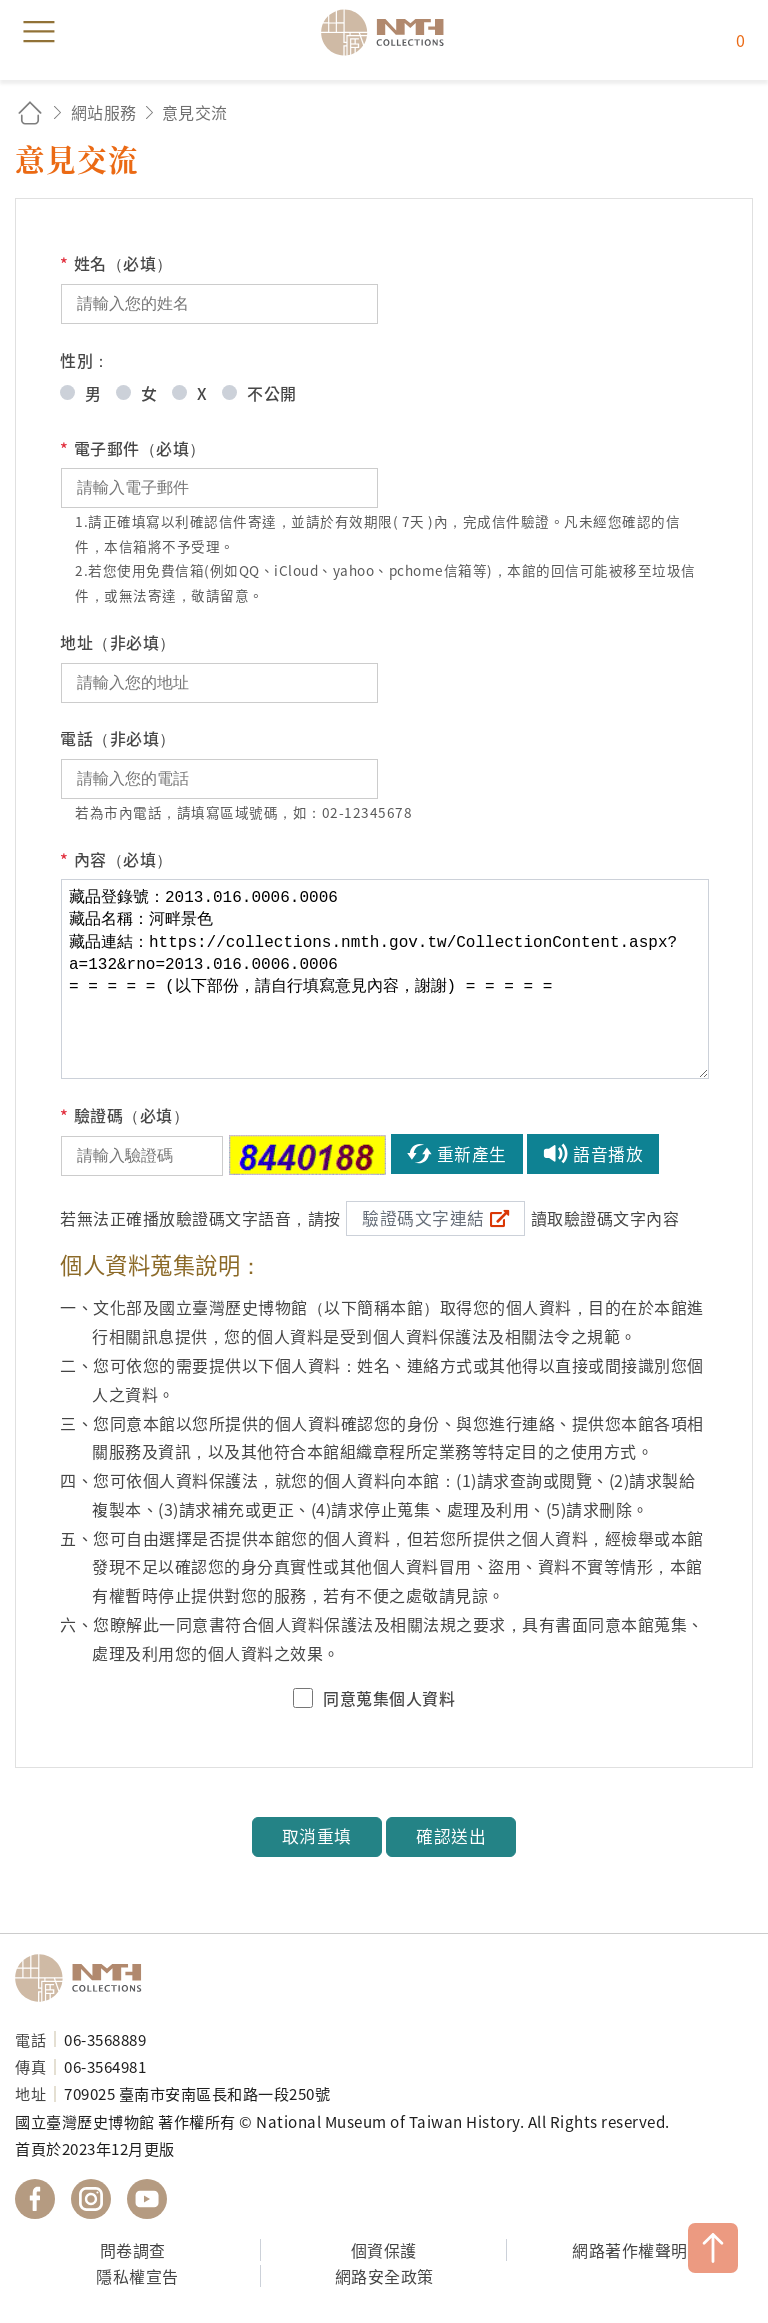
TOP (713, 2248)
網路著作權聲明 (630, 2250)
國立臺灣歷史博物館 (85, 1978)
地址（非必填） (118, 642)
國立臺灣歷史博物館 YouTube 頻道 (147, 2199)
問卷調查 (133, 2250)
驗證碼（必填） (124, 1115)
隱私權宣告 (137, 2276)
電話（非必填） (118, 738)
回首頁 (30, 112)
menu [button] (39, 32)
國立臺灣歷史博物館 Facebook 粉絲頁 (35, 2199)
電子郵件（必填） (133, 448)
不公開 (272, 393)
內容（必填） (116, 859)
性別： (85, 360)
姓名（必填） (116, 263)
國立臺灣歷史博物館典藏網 (389, 32)
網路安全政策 (384, 2276)
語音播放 (608, 1154)
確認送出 (451, 1836)
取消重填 (317, 1836)
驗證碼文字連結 (423, 1218)
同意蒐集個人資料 (389, 1698)
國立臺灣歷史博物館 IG (91, 2199)
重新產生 (472, 1154)
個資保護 (384, 2250)
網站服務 (104, 112)
